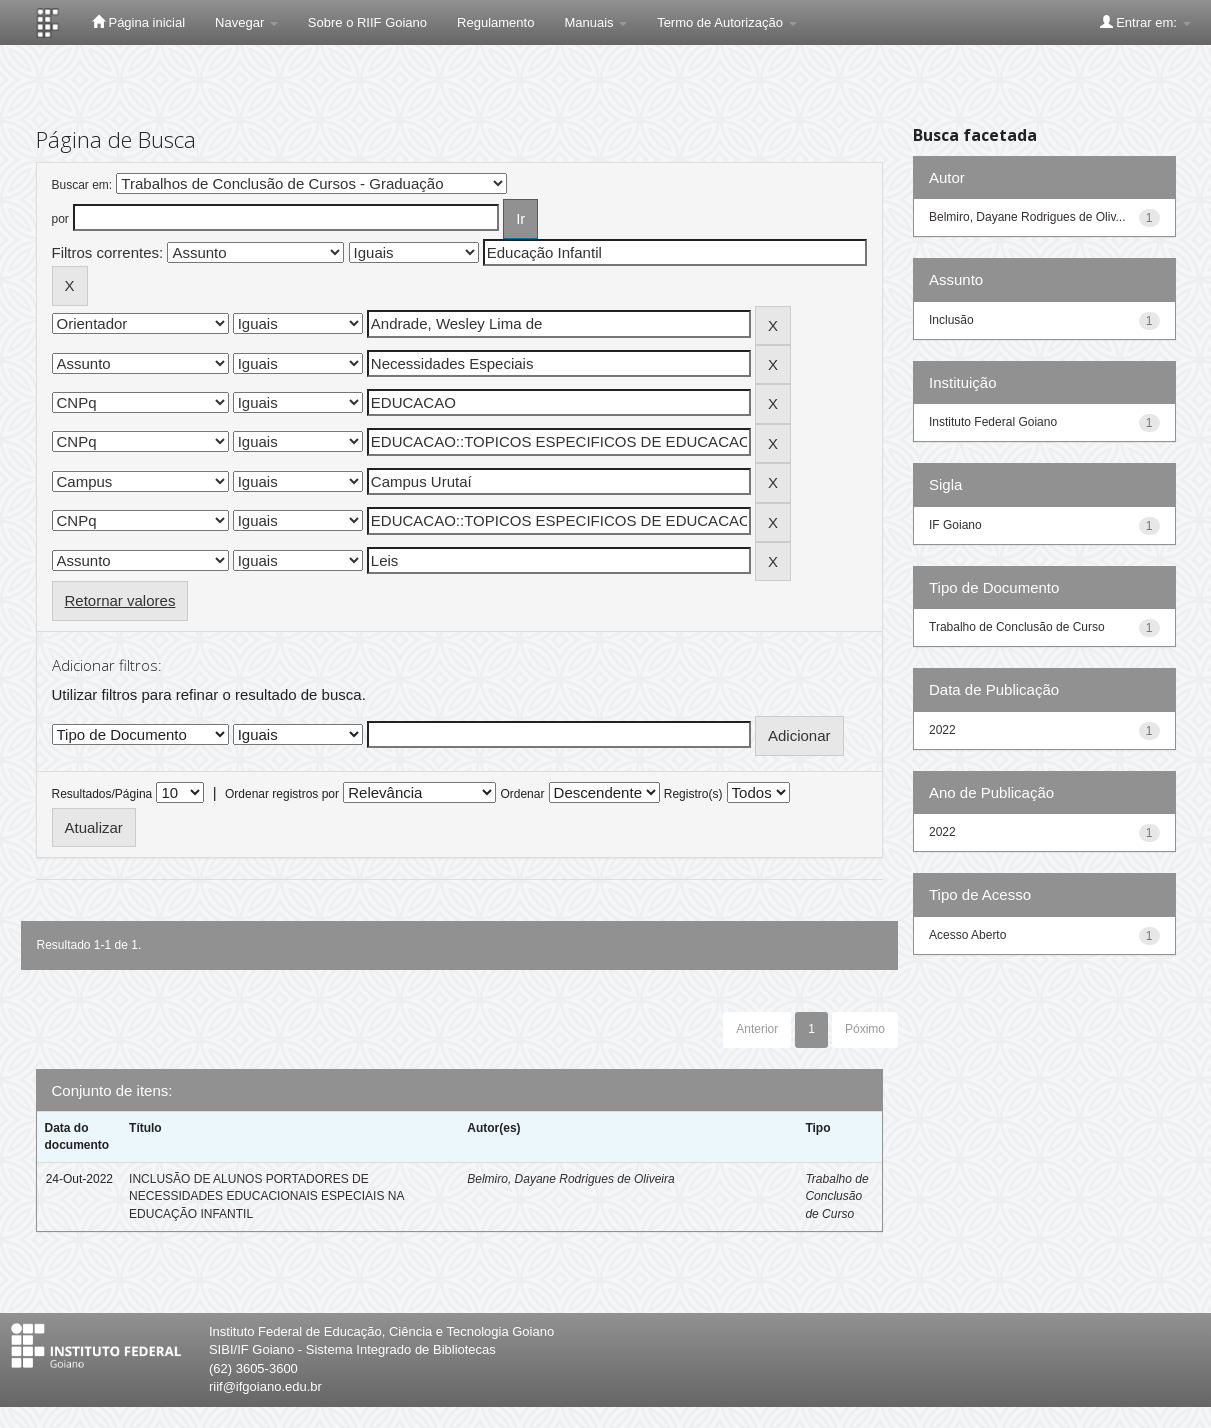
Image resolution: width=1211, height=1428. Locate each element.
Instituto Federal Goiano (993, 422)
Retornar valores (120, 600)
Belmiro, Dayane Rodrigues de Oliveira (570, 1179)
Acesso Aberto (967, 935)
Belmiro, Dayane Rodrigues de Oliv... (1027, 217)
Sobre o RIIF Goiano (367, 22)
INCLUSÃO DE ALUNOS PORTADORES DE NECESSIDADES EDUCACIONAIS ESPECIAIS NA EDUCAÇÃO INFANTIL (266, 1196)
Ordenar (522, 794)
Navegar (246, 22)
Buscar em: (82, 185)
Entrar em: (1145, 22)
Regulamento (495, 22)
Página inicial (138, 22)
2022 (942, 730)
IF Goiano (955, 525)
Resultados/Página (102, 794)
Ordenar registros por (282, 794)
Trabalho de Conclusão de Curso (836, 1196)
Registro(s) (693, 794)
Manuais (595, 22)
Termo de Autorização (726, 22)
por (60, 219)
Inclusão (951, 320)
